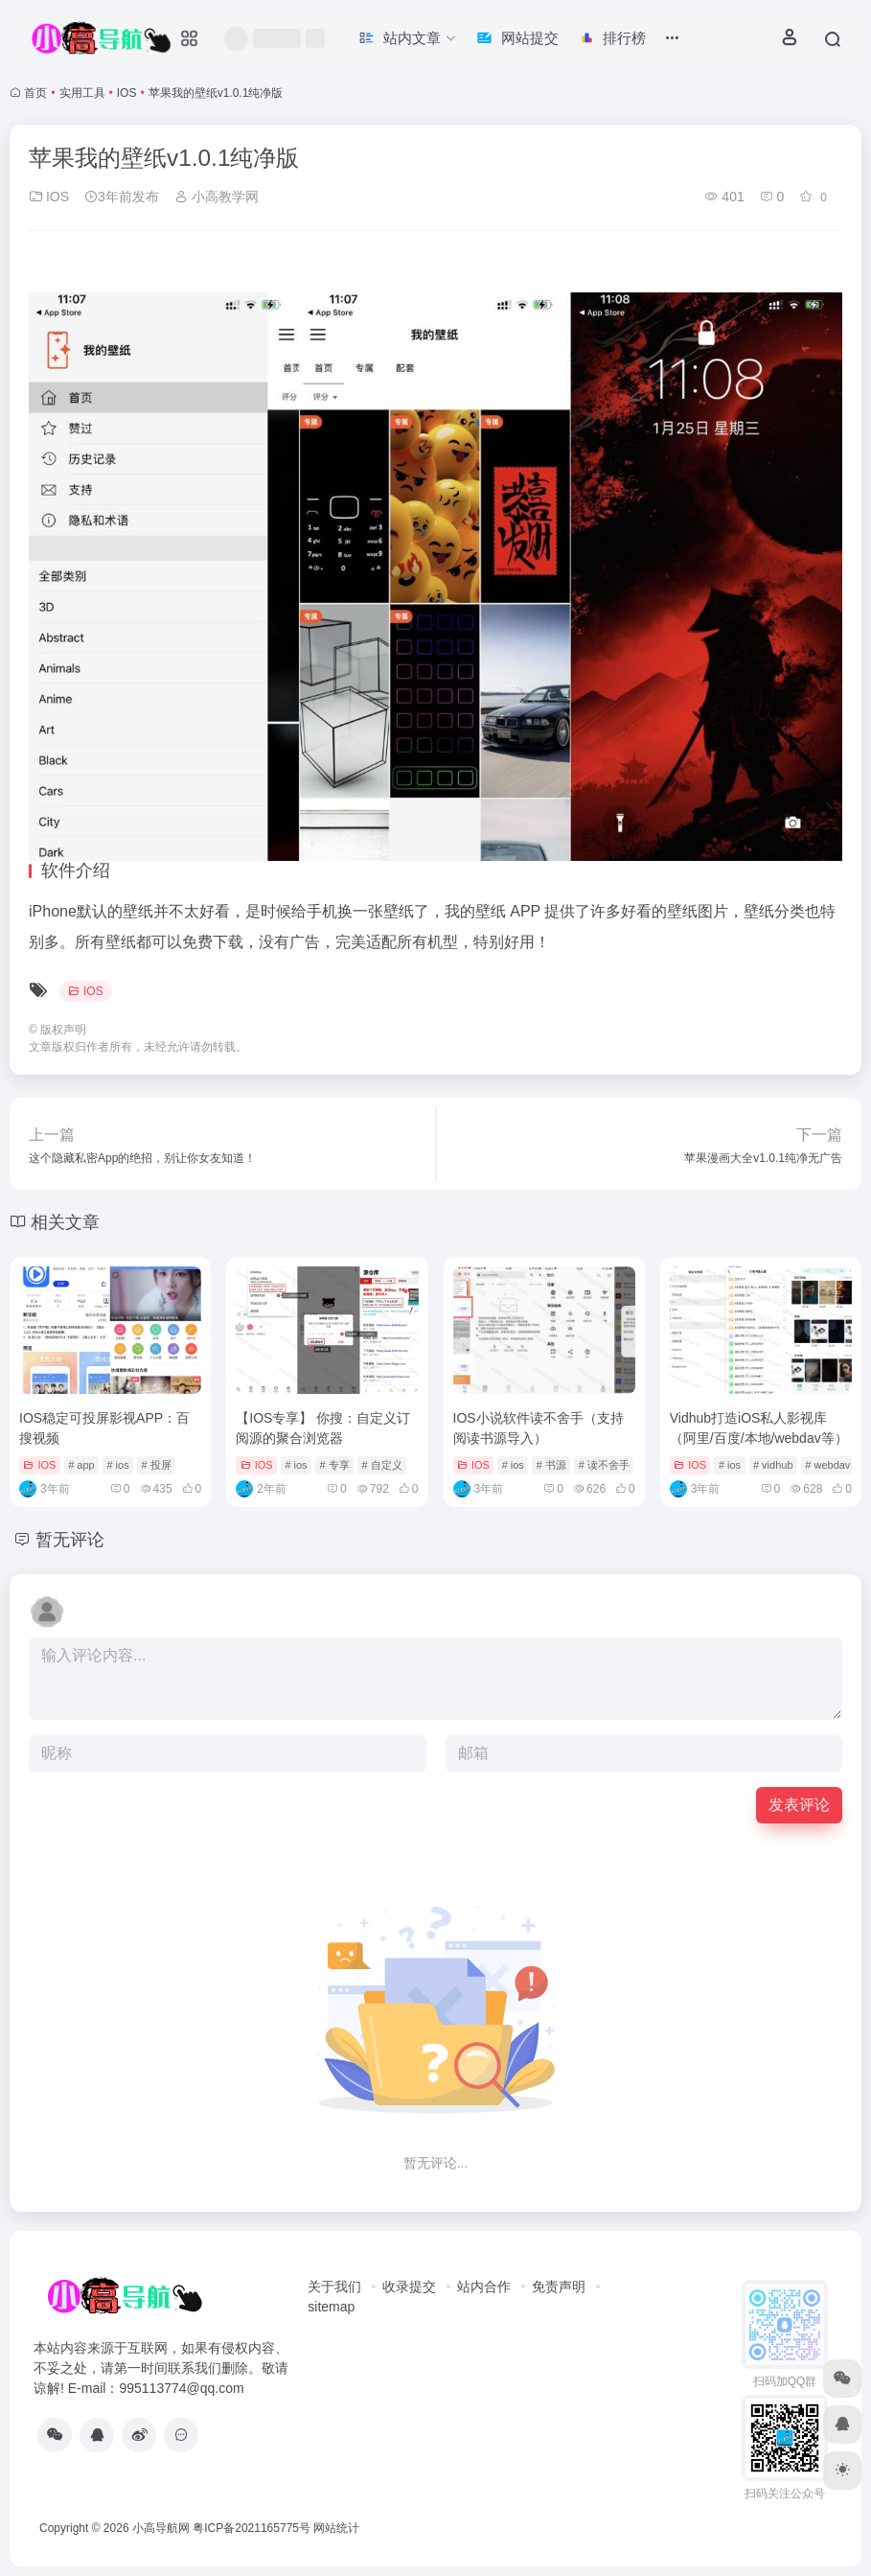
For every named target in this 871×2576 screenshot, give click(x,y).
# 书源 (551, 1465)
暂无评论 (69, 1539)
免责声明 (558, 2286)
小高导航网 (161, 2528)
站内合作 (484, 2286)
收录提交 (409, 2286)
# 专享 (334, 1465)
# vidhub (773, 1465)
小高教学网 (216, 196)
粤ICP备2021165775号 (251, 2528)
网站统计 (336, 2528)
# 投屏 (156, 1465)
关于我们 (334, 2286)
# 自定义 (381, 1465)
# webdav (827, 1465)
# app (81, 1465)
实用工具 (82, 93)
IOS (127, 93)
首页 (35, 93)
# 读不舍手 (604, 1465)
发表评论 (799, 1805)
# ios (117, 1465)
